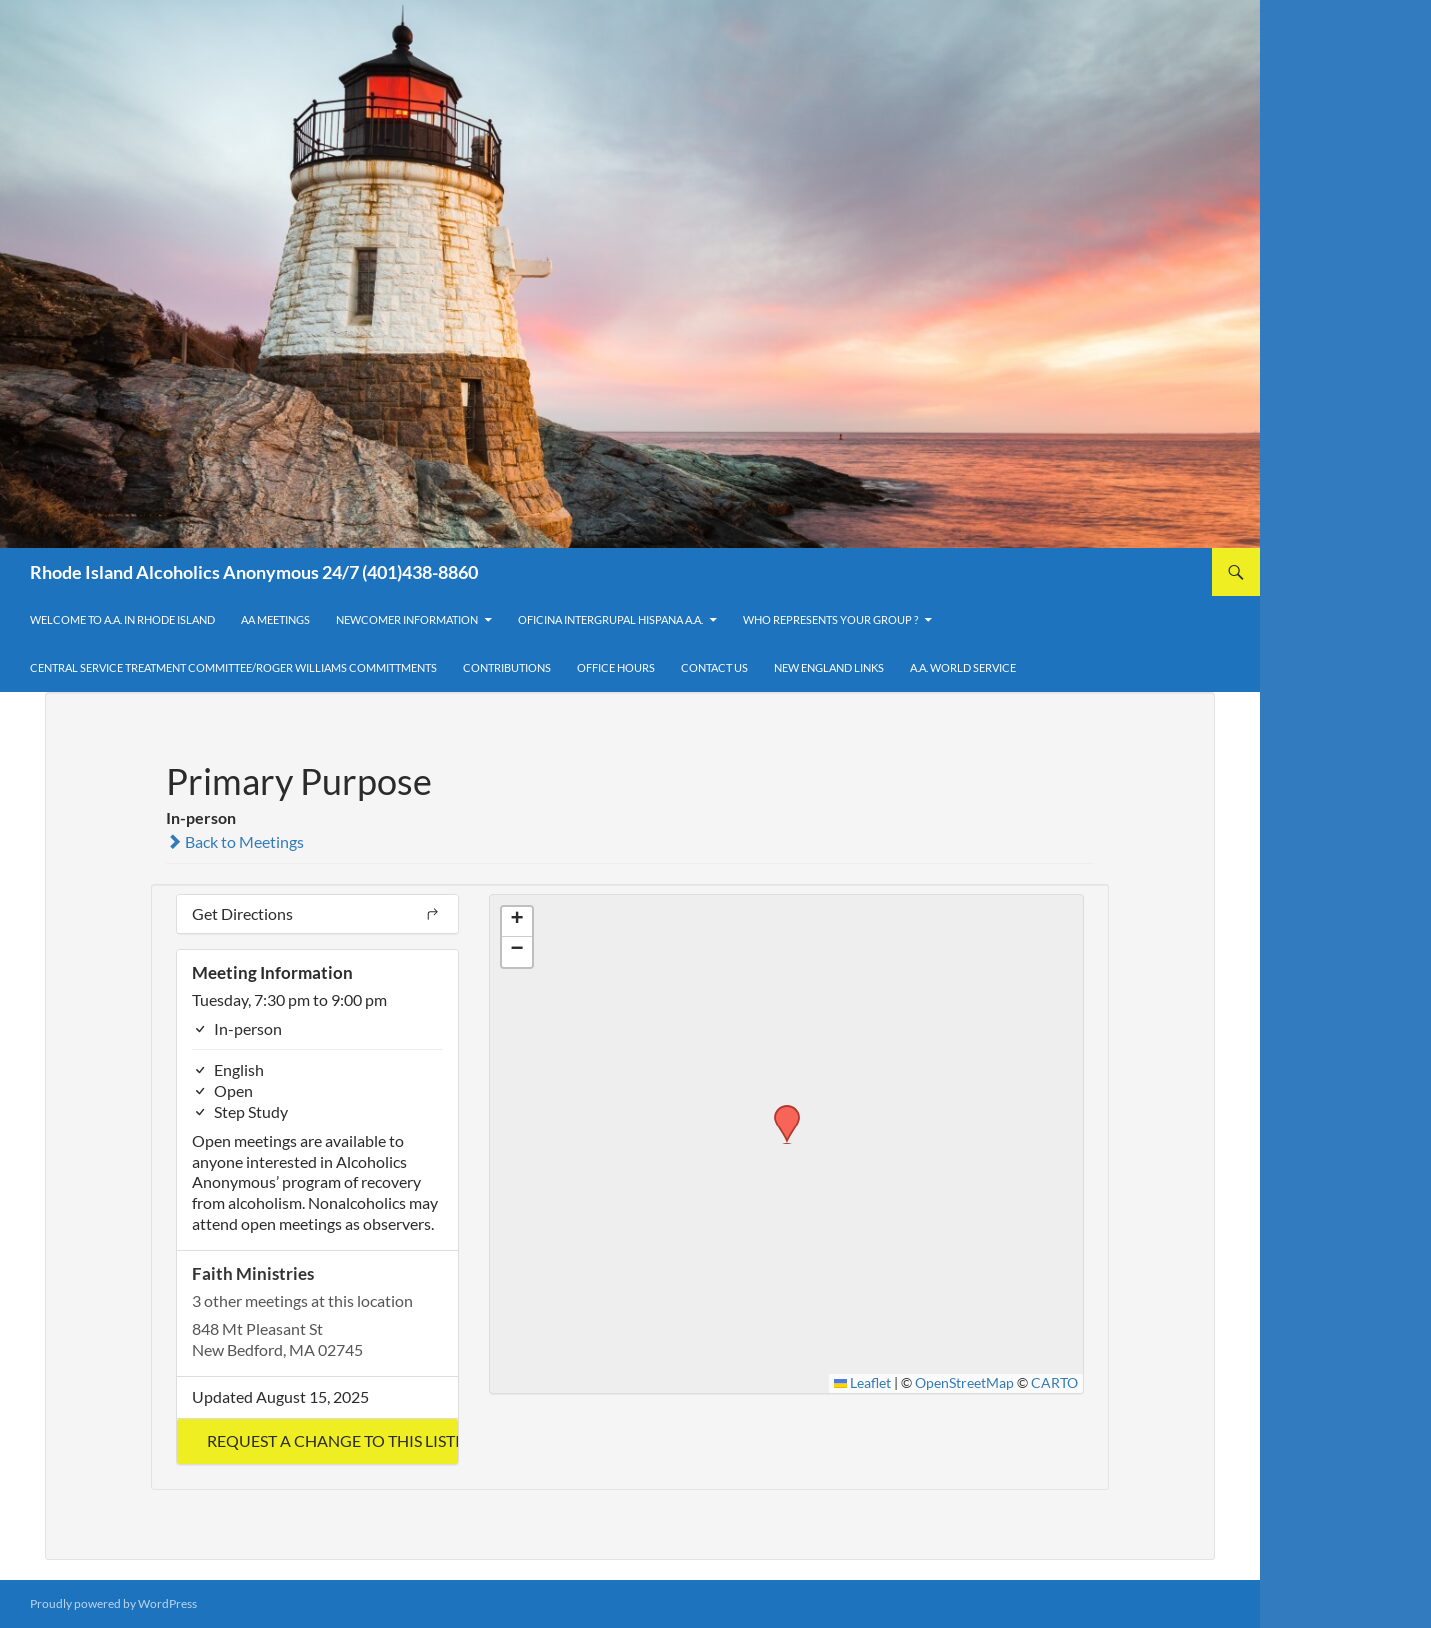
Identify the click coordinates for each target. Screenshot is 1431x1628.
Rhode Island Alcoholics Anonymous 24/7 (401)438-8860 (254, 572)
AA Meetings (275, 619)
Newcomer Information (407, 619)
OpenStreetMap (964, 1383)
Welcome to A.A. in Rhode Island (122, 619)
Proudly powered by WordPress (113, 1603)
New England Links (829, 667)
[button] (317, 1441)
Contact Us (714, 667)
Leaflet (863, 1383)
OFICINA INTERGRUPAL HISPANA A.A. (610, 619)
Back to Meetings (235, 841)
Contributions (507, 667)
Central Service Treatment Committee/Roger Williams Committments (233, 667)
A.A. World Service (963, 667)
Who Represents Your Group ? (830, 619)
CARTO (1054, 1383)
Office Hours (616, 667)
